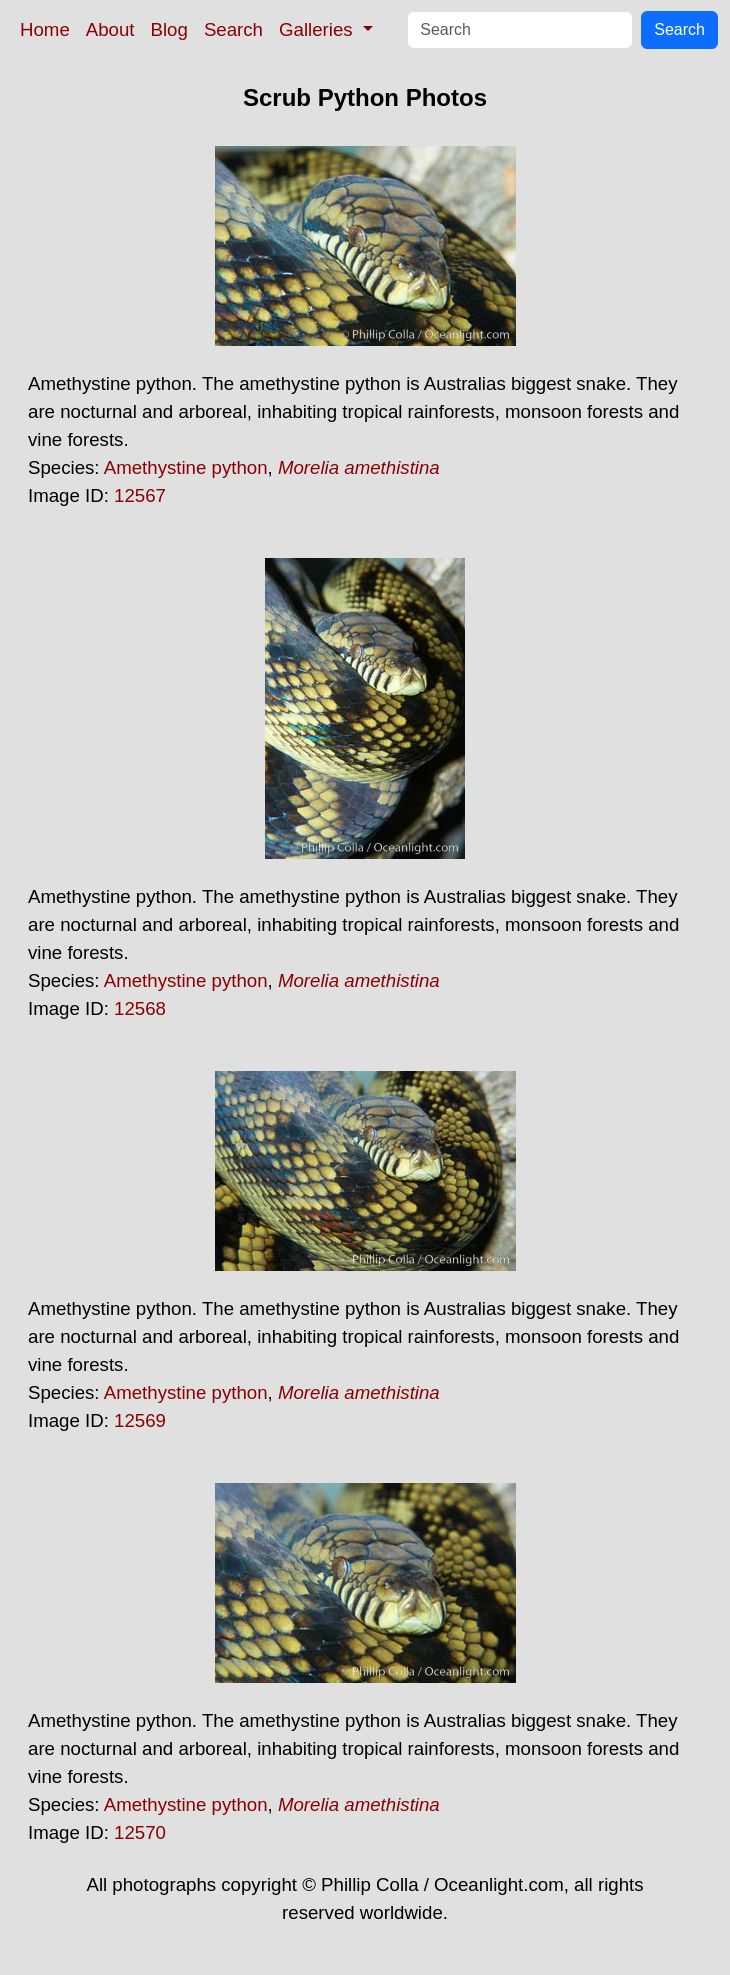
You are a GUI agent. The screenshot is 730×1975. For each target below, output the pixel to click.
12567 (140, 495)
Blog (169, 29)
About (110, 29)
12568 (140, 1008)
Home (45, 29)
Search (233, 29)
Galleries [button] (318, 29)
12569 (140, 1420)
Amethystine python (186, 467)
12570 (140, 1832)
